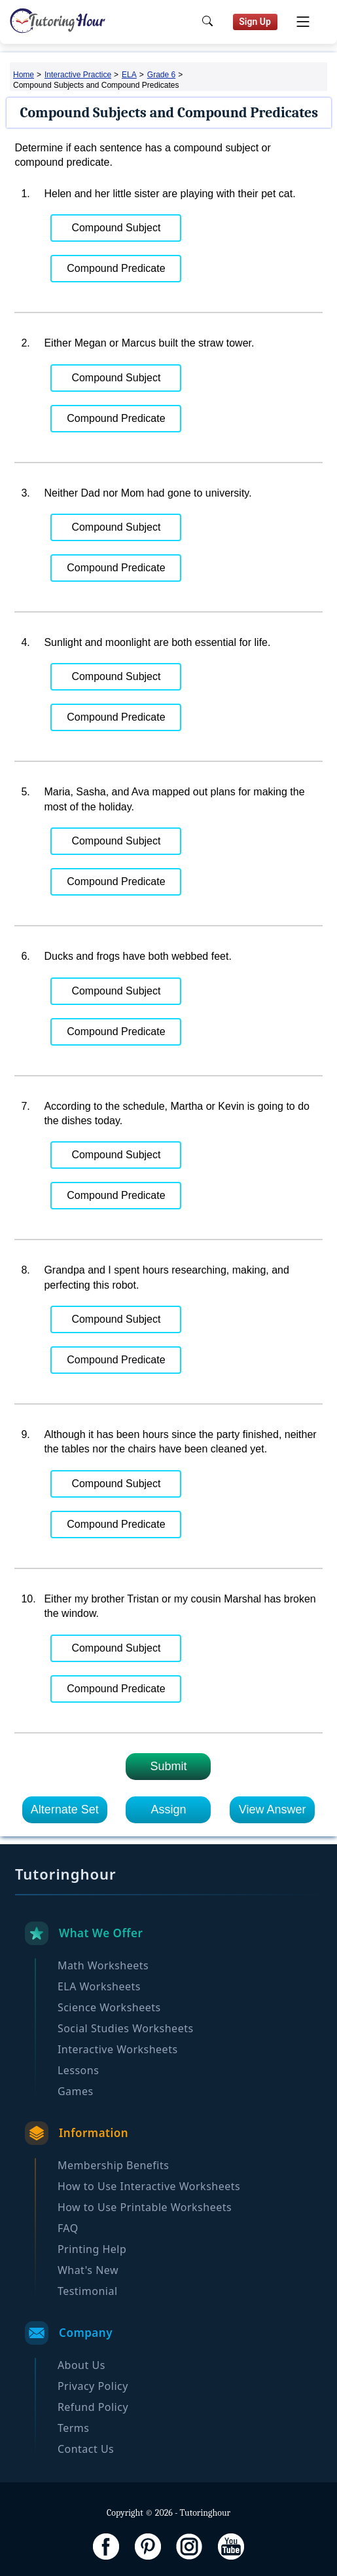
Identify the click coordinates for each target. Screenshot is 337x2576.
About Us (81, 2365)
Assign (168, 1809)
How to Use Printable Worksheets (145, 2207)
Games (76, 2091)
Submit (168, 1766)
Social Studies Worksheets (126, 2028)
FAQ (68, 2228)
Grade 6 (161, 74)
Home (23, 74)
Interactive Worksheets (118, 2049)
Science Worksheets (109, 2007)
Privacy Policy (93, 2386)
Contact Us (86, 2449)
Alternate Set (65, 1809)
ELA (129, 74)
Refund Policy (93, 2407)
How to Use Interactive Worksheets (149, 2186)
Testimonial (88, 2291)
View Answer (272, 1809)
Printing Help (92, 2249)
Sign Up (255, 21)
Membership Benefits (113, 2165)
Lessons (78, 2070)
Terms (74, 2428)
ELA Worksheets (99, 1986)
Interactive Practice (77, 74)
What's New (88, 2270)
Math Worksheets (103, 1965)
